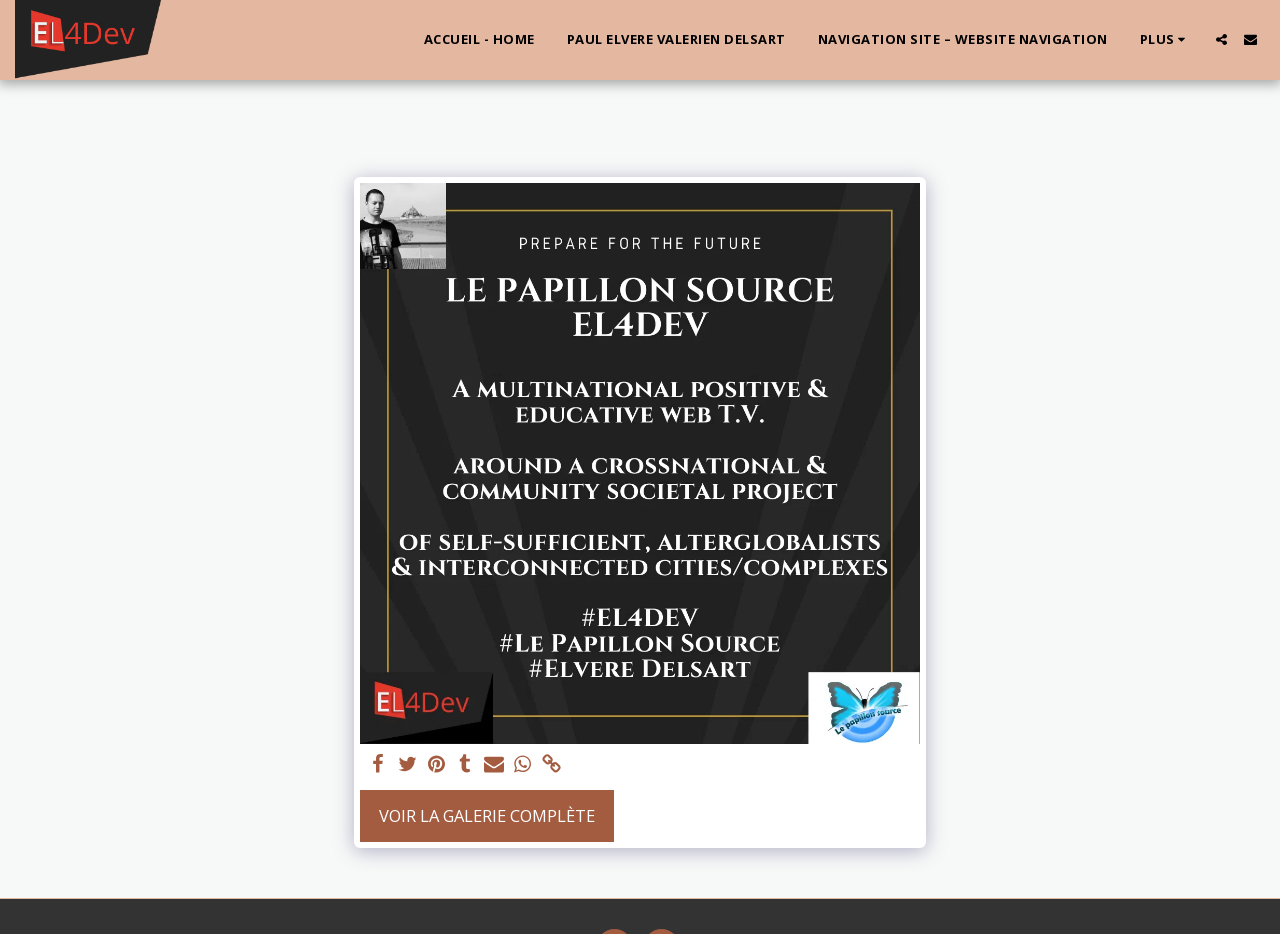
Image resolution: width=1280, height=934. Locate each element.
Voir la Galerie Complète (487, 815)
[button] (1221, 39)
